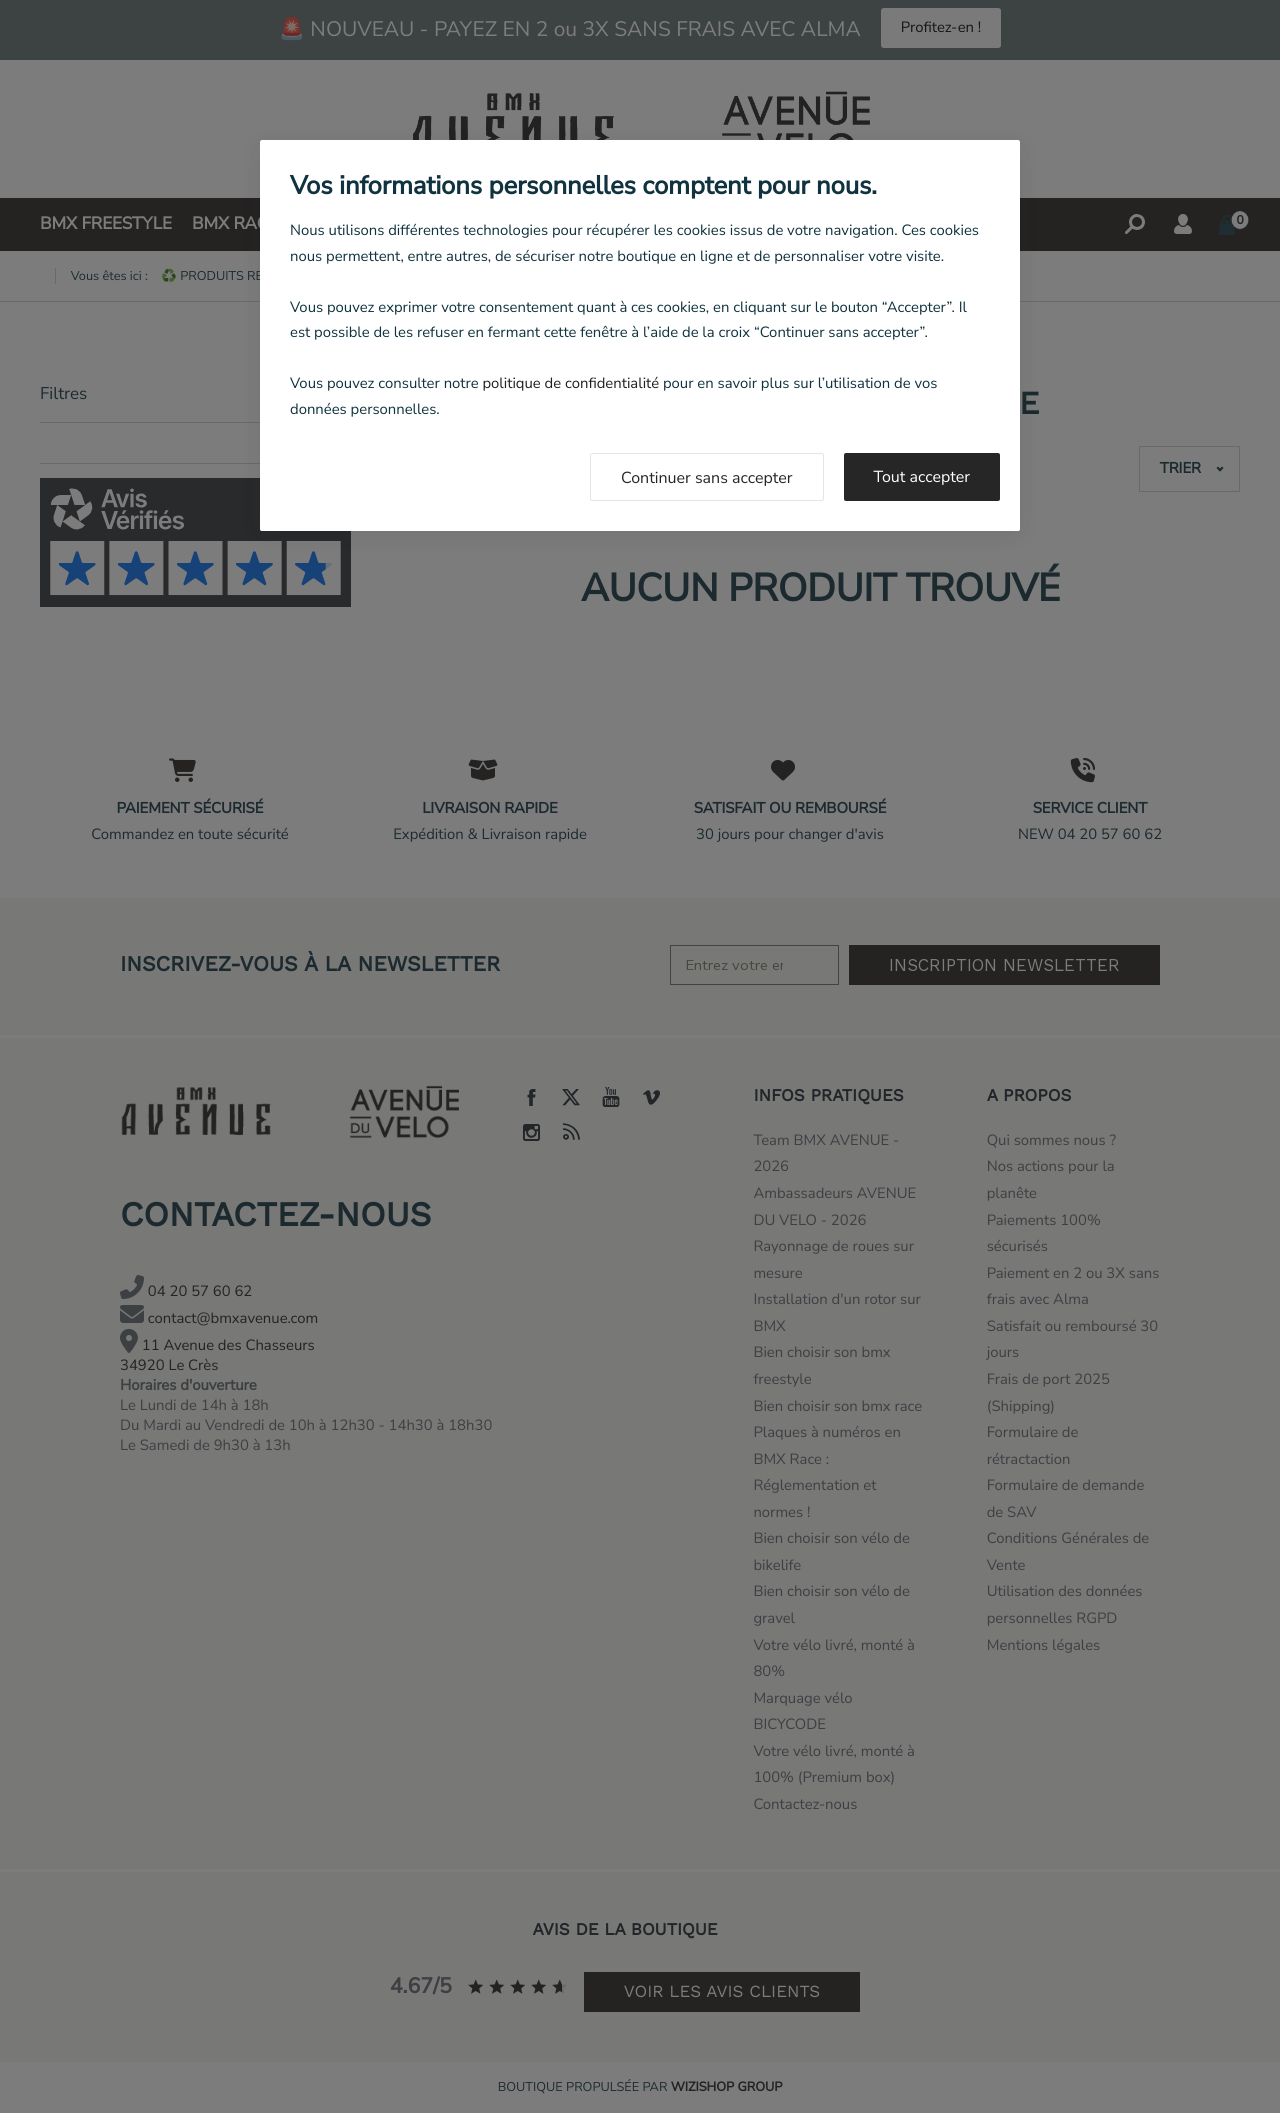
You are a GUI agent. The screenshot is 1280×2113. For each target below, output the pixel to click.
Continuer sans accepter (707, 478)
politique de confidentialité (570, 384)
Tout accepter (922, 477)
